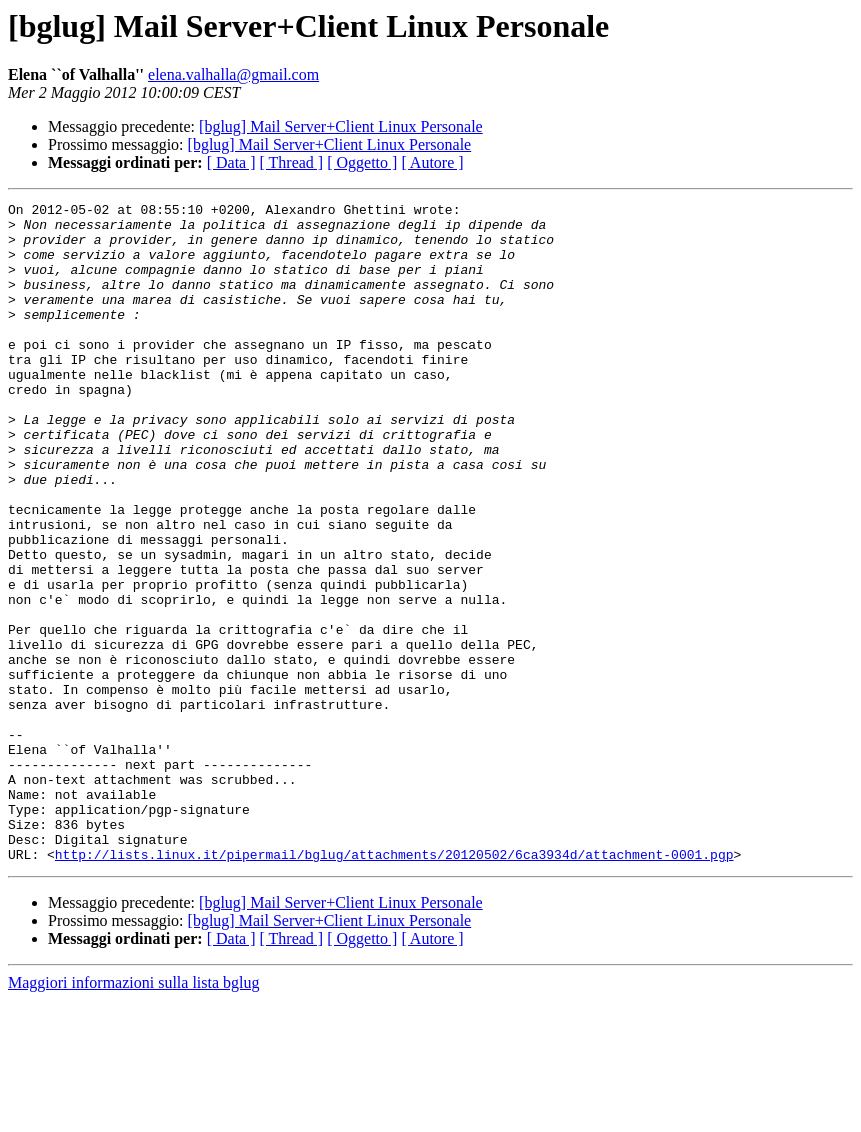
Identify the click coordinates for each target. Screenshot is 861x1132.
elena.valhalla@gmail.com (233, 74)
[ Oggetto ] (362, 162)
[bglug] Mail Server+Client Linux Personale (341, 126)
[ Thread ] (292, 162)
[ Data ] (231, 162)
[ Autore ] (432, 162)
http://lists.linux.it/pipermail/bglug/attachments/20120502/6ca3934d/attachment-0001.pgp (394, 986)
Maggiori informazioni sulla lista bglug (134, 1114)
